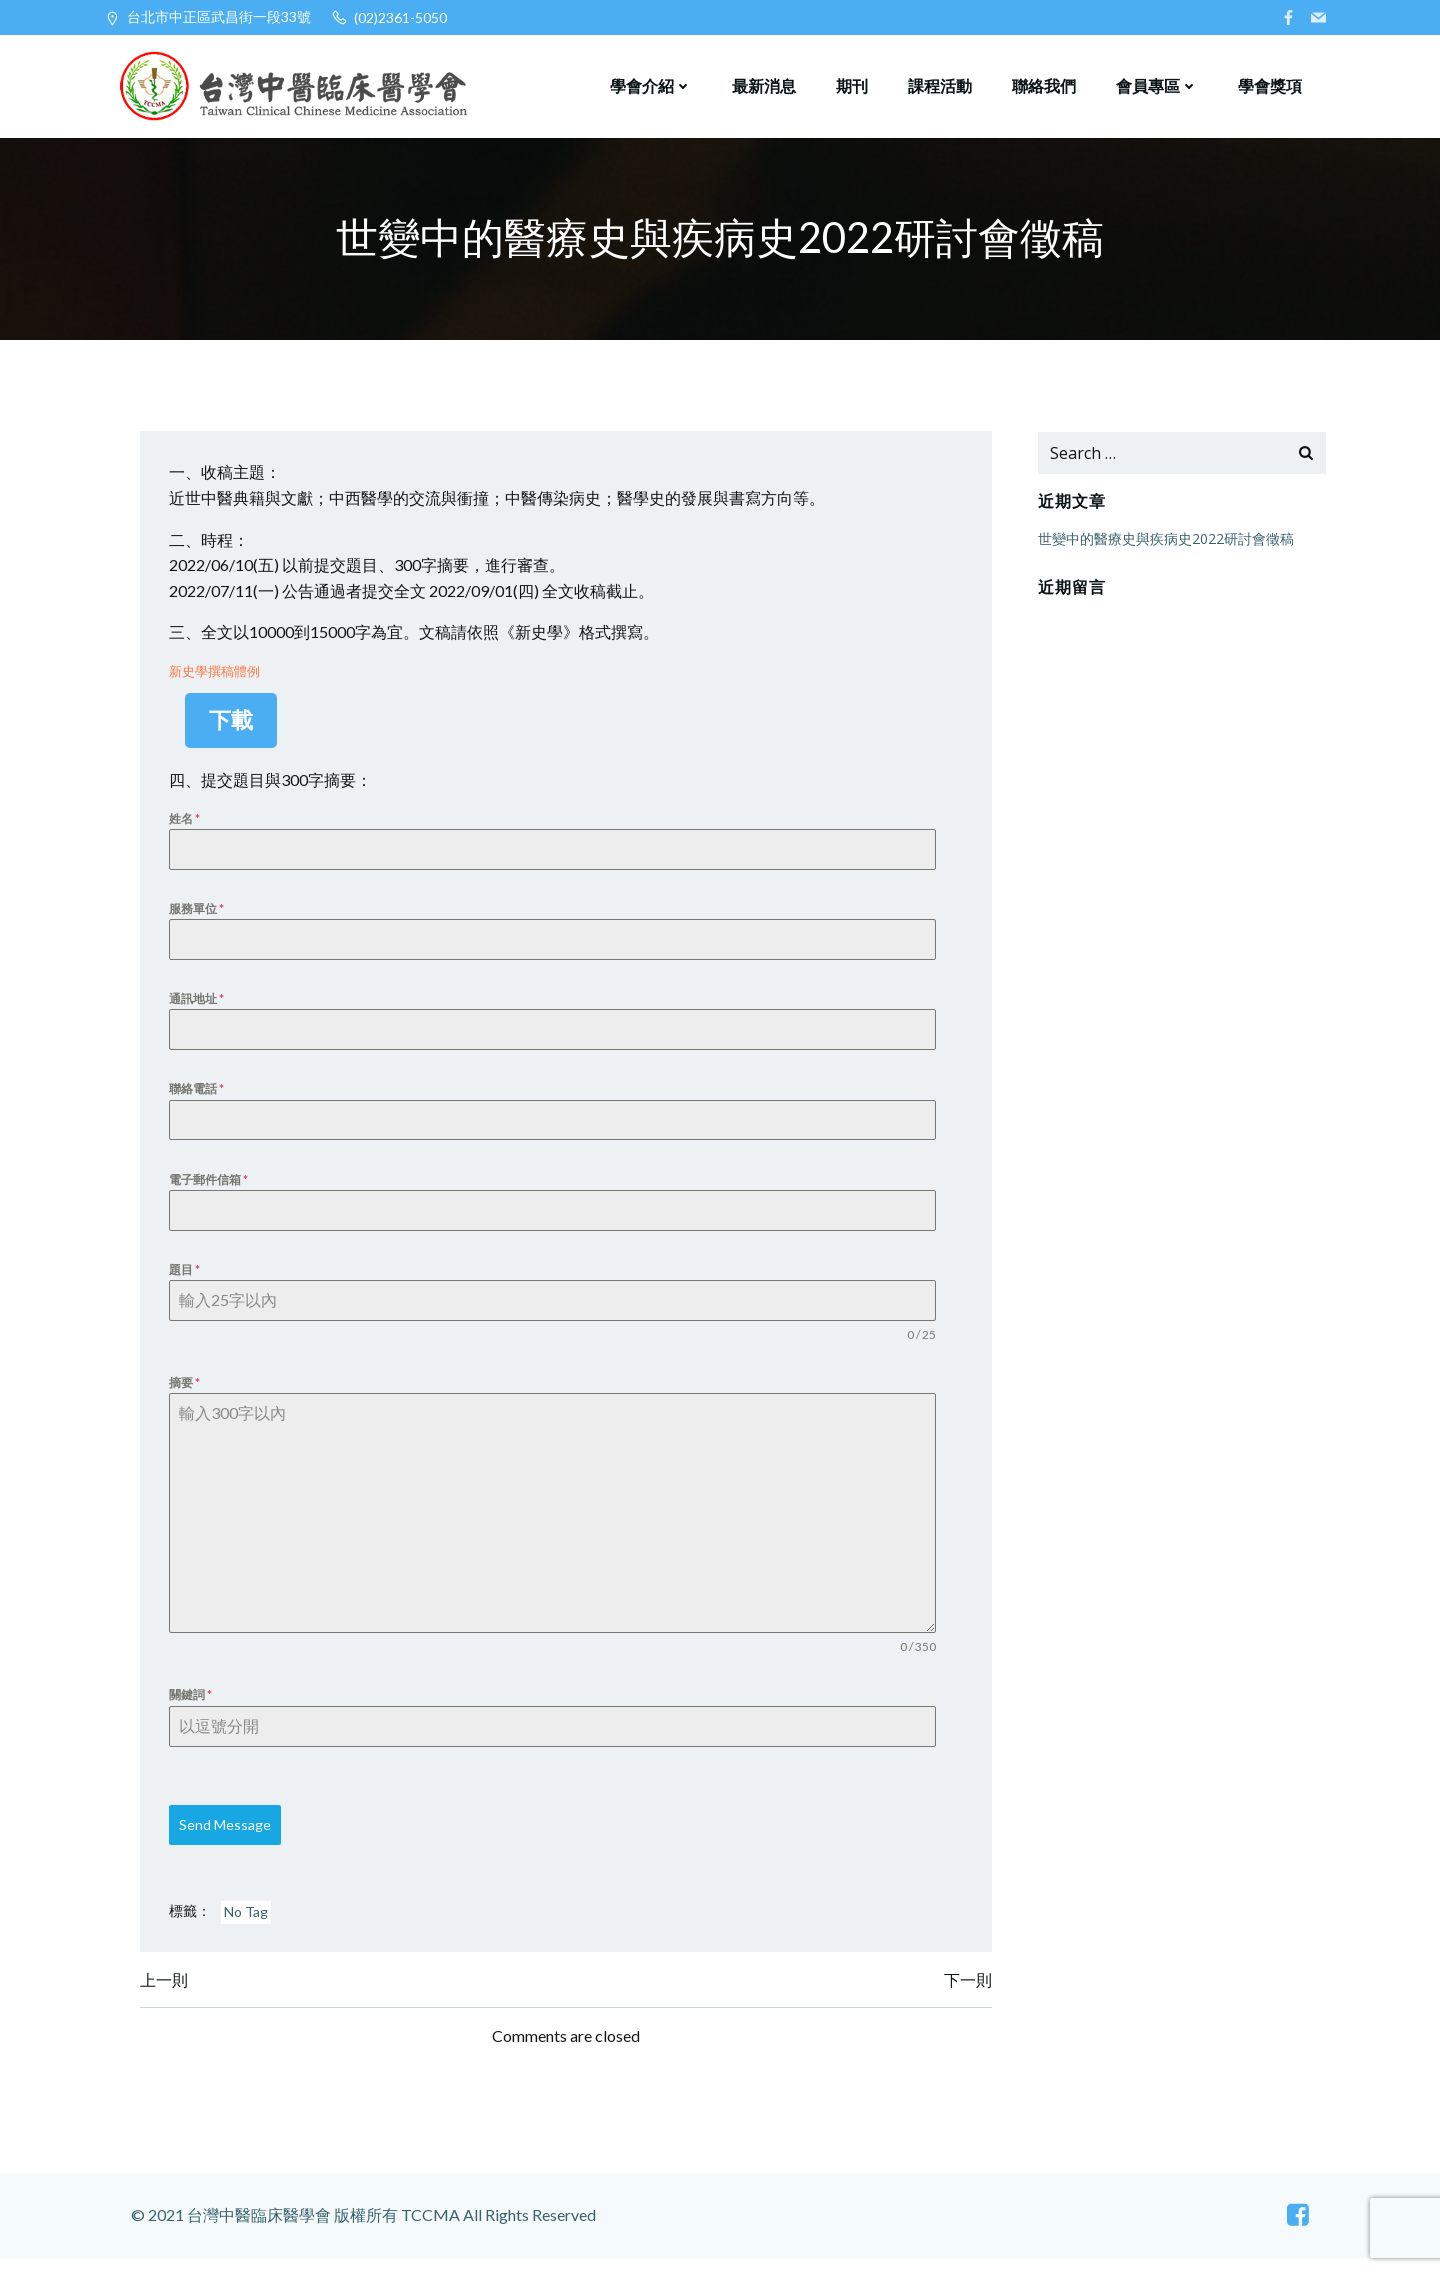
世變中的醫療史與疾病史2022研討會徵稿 (1164, 540)
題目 (187, 1277)
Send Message (228, 1836)
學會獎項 (1269, 84)
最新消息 (763, 84)
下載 (235, 723)
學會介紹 (650, 84)
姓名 (187, 821)
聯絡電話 (199, 1095)
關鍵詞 (193, 1705)
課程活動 (939, 84)
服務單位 (199, 912)
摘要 (187, 1391)
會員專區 (1156, 84)
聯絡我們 (1043, 84)
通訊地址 (199, 1004)
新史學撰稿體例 (217, 675)
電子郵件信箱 (211, 1186)
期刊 (851, 84)
